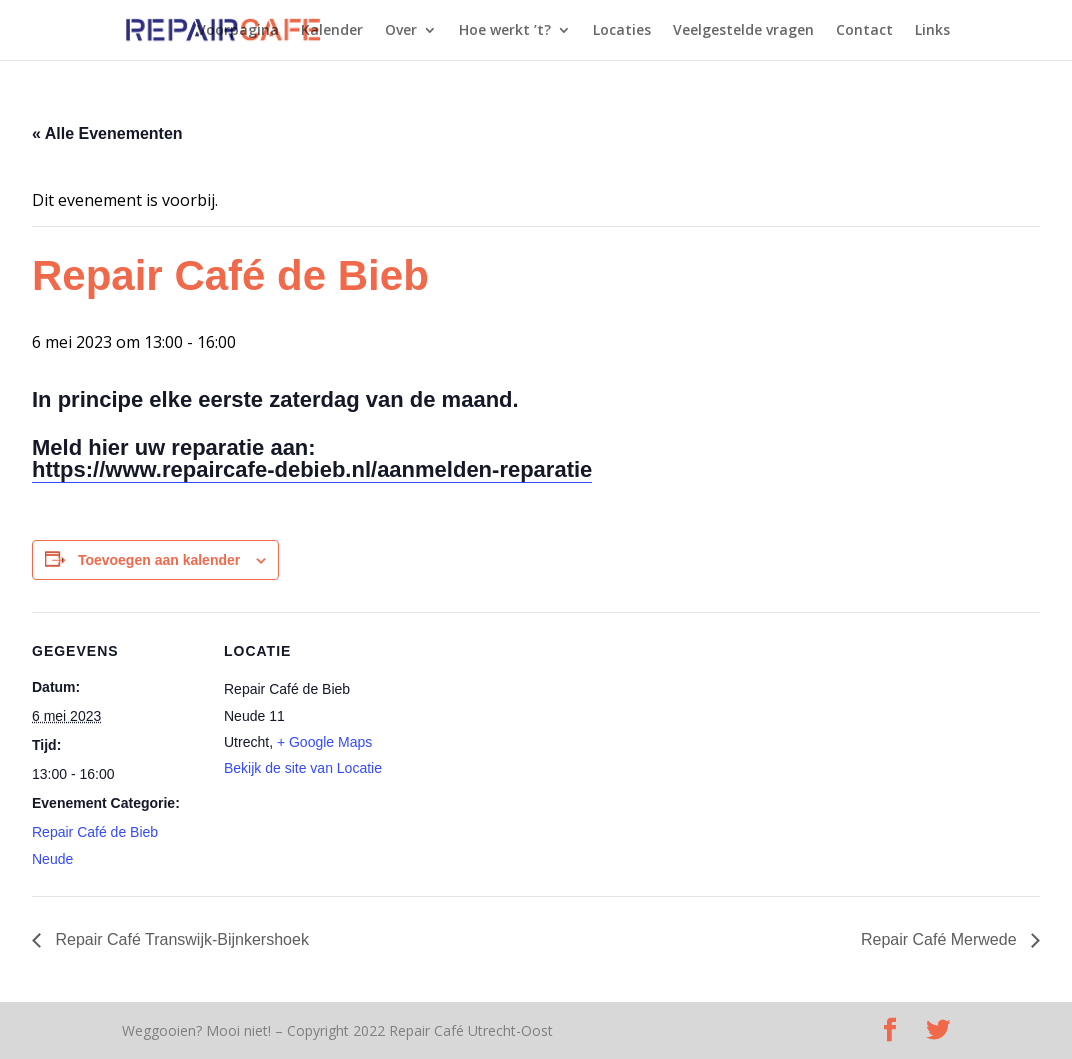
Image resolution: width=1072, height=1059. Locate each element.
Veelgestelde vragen (743, 31)
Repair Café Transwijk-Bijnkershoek (180, 939)
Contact (864, 31)
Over (401, 31)
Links (932, 31)
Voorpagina (238, 31)
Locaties (622, 31)
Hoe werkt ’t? (505, 31)
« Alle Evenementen (107, 133)
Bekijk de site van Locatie (303, 768)
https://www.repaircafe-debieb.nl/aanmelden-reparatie (312, 469)
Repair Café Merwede (941, 939)
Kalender (332, 31)
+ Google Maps (324, 742)
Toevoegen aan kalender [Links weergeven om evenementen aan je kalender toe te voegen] (159, 560)
